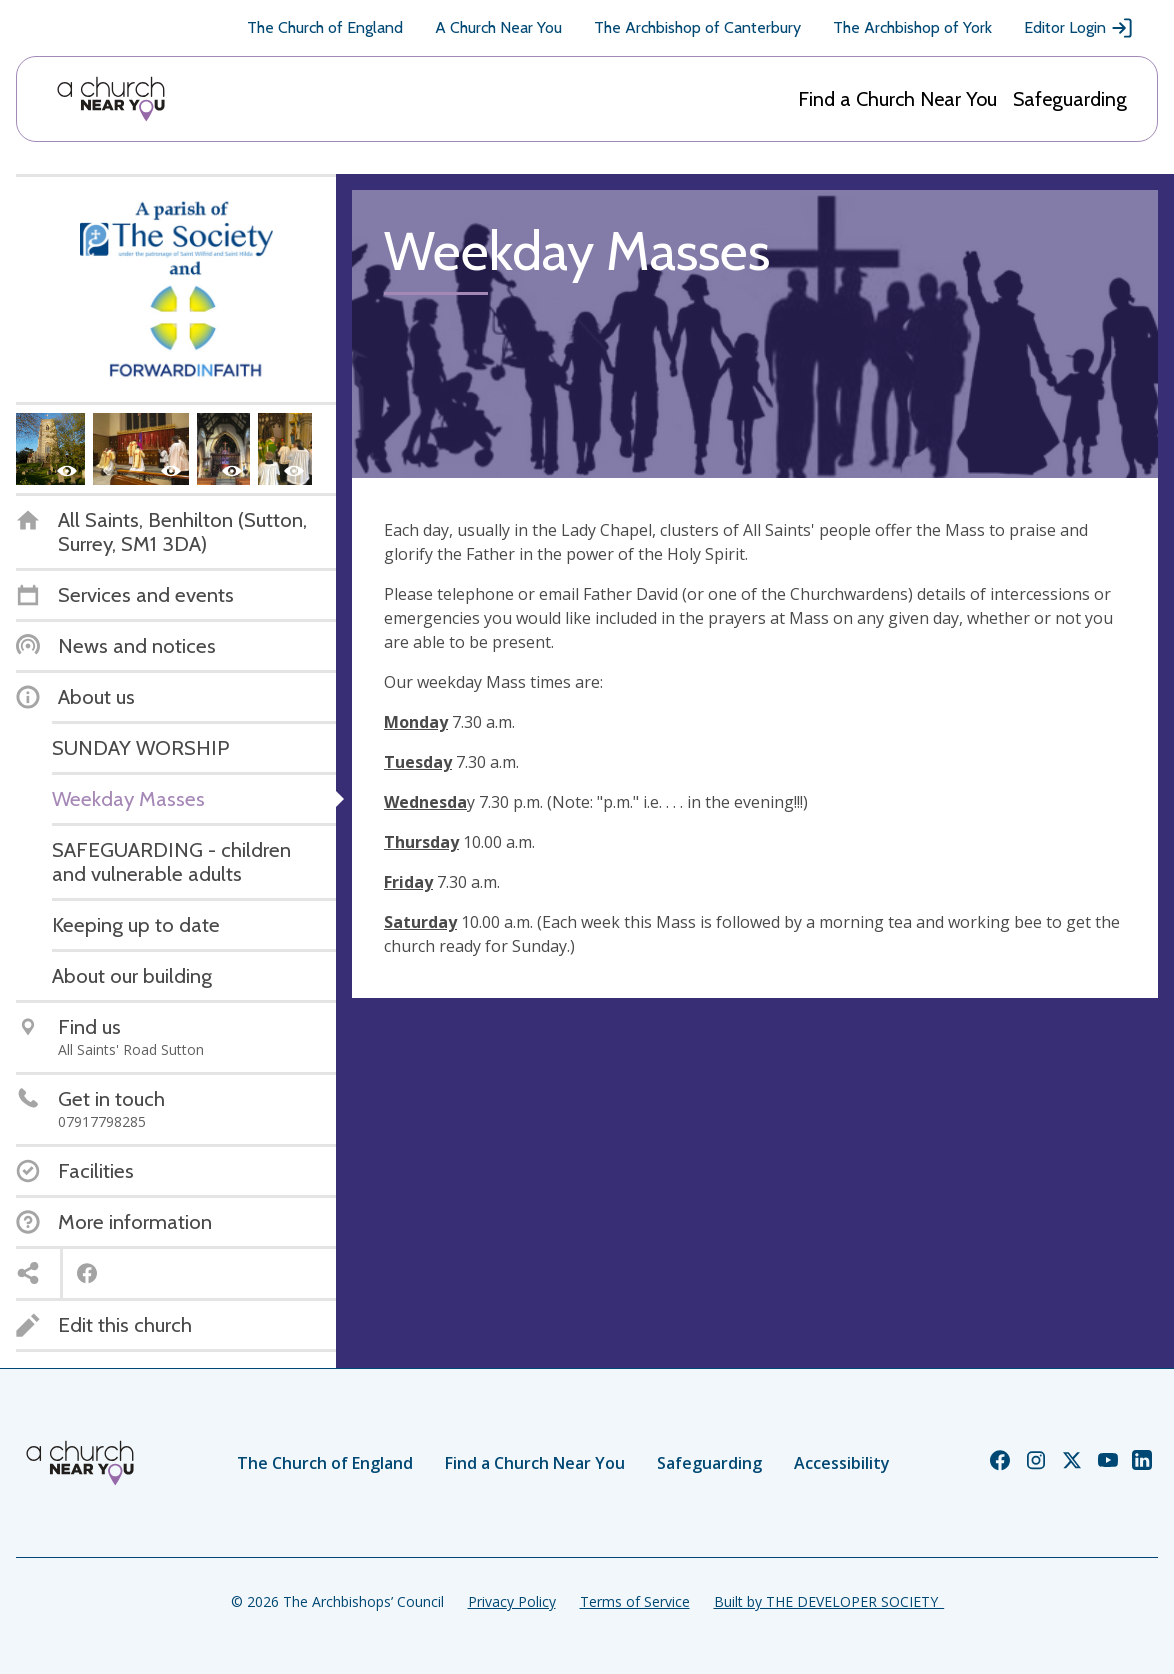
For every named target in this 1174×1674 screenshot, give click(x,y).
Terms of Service (635, 1601)
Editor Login (1079, 28)
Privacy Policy (512, 1601)
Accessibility (842, 1463)
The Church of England (325, 27)
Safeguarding (1070, 99)
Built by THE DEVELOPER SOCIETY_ (829, 1601)
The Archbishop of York (912, 27)
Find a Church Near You (897, 99)
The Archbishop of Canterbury (697, 27)
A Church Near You (498, 27)
